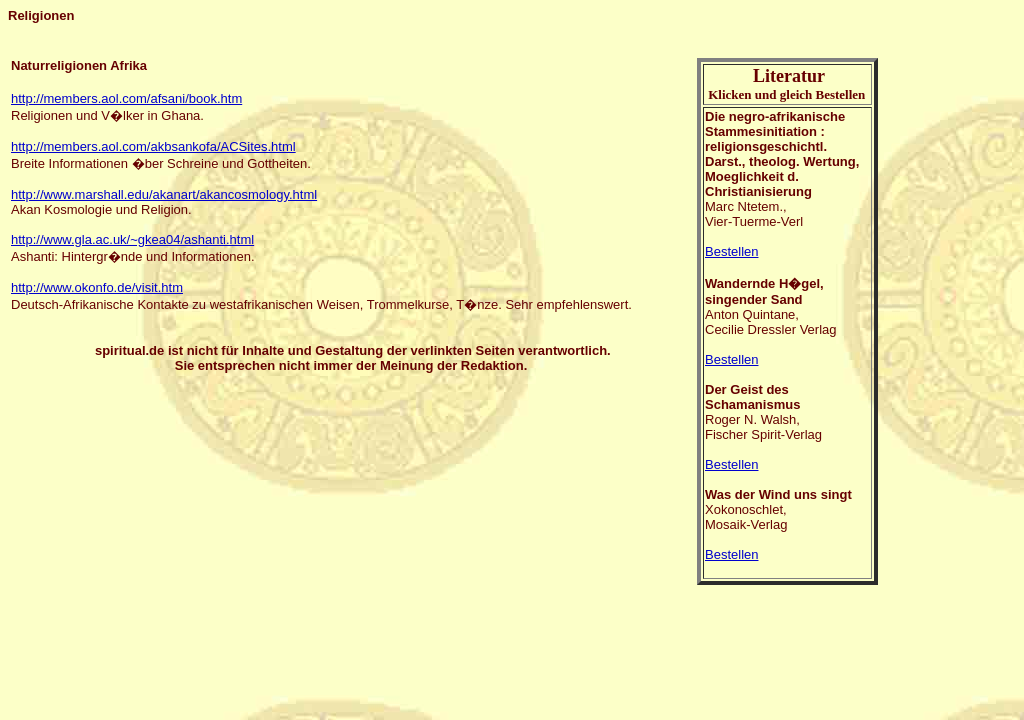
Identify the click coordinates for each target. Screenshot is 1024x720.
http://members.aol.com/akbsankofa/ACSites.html (153, 146)
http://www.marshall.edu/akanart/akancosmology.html (164, 194)
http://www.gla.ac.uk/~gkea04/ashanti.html (132, 239)
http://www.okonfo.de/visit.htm (97, 287)
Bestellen (731, 251)
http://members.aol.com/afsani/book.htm (126, 98)
